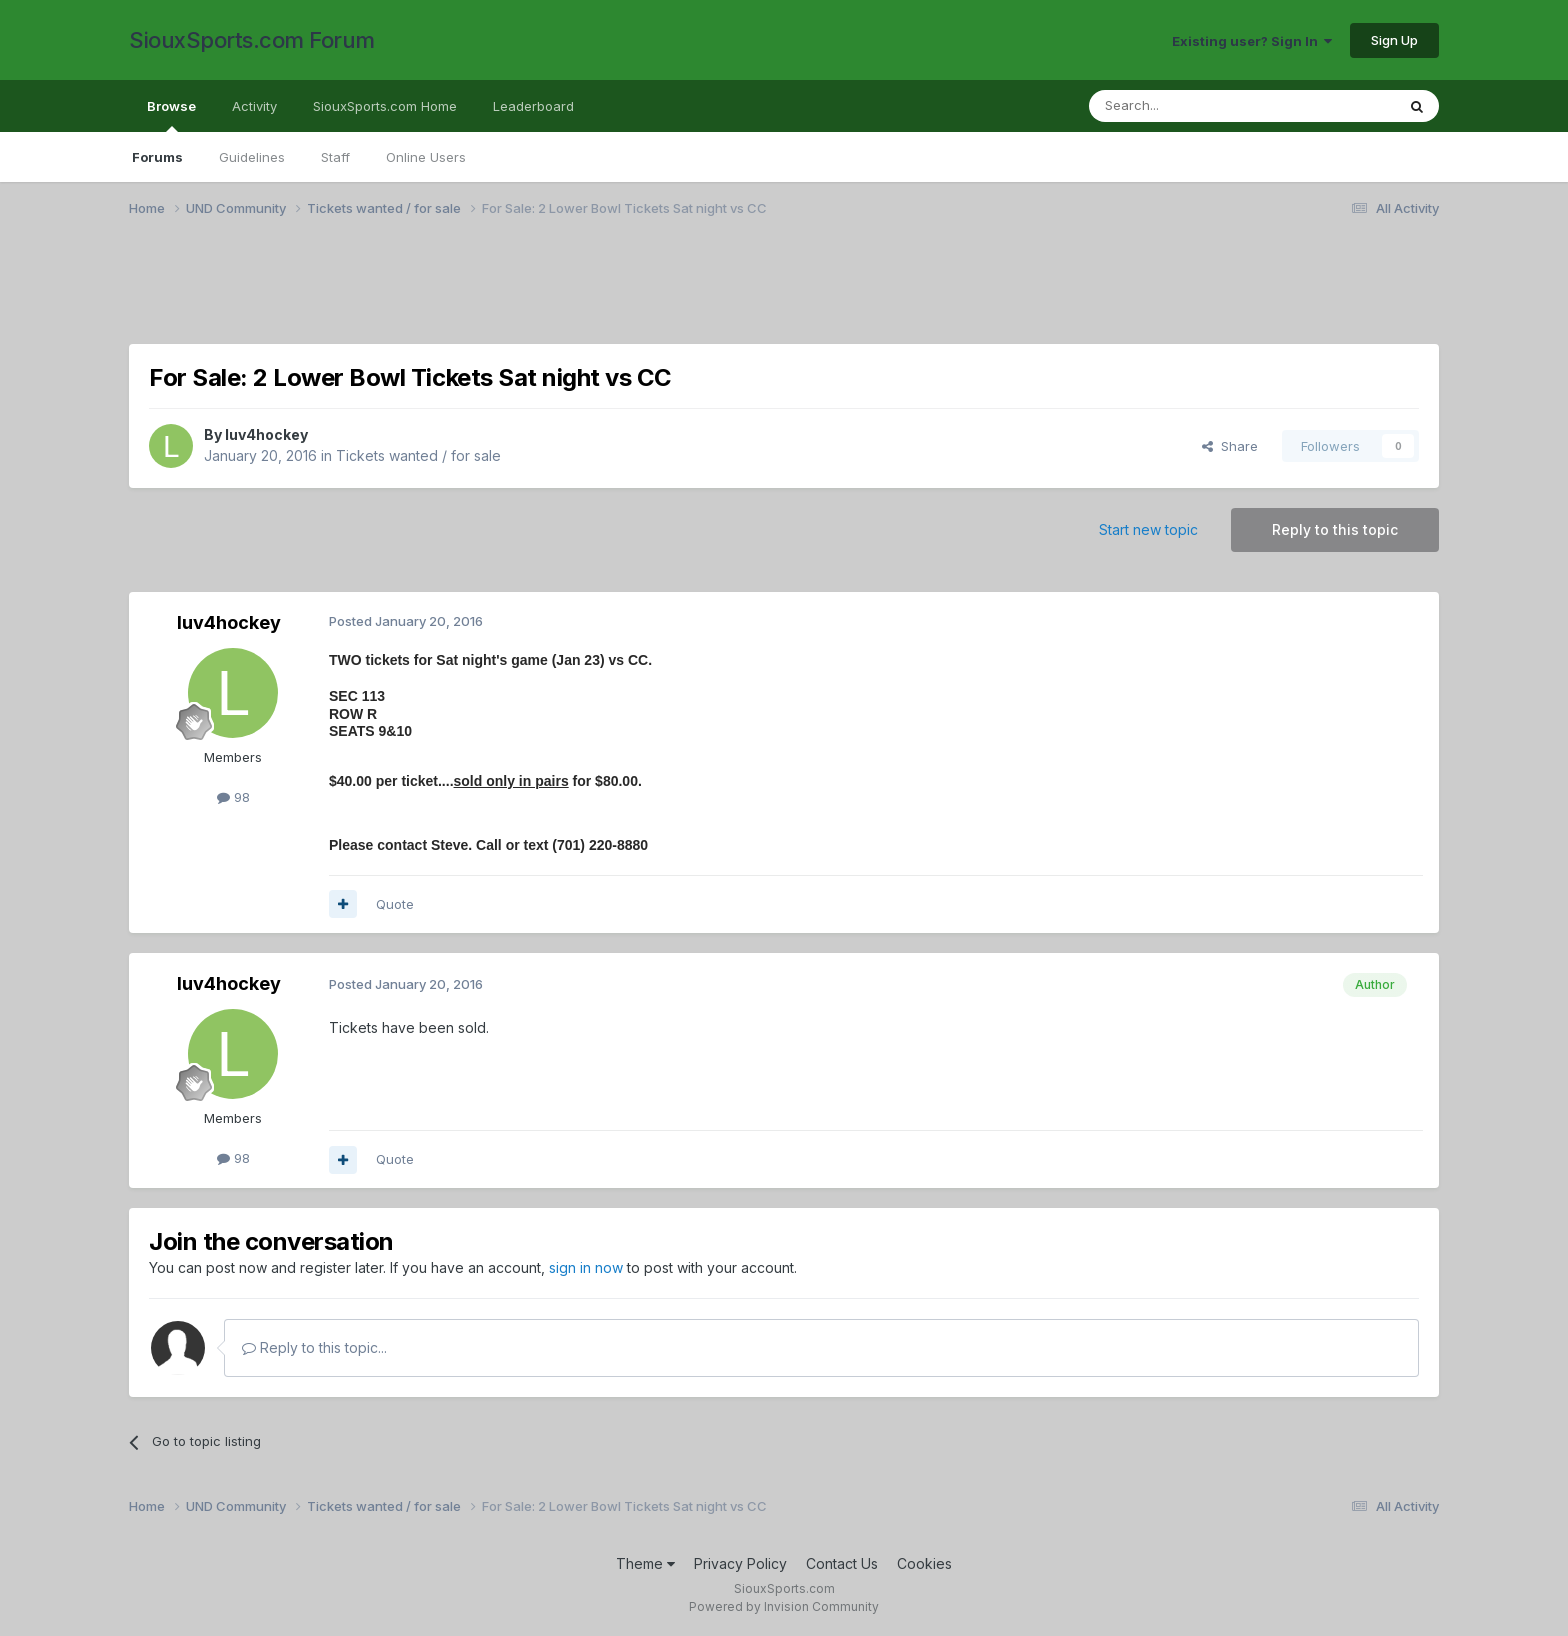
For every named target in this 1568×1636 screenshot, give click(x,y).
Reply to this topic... (314, 1347)
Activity (254, 106)
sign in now (586, 1267)
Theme (645, 1563)
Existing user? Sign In (1252, 41)
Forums (157, 157)
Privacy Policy (740, 1563)
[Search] (1191, 106)
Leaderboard (533, 106)
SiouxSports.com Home (385, 106)
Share (1230, 446)
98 (233, 797)
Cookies (924, 1563)
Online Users (426, 157)
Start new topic (1148, 529)
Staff (335, 157)
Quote (395, 904)
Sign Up (1394, 40)
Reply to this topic (1335, 529)
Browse (171, 115)
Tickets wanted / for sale (418, 455)
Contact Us (842, 1563)
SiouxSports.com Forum (252, 40)
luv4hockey (266, 434)
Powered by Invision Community (784, 1606)
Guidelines (252, 157)
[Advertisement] (729, 293)
